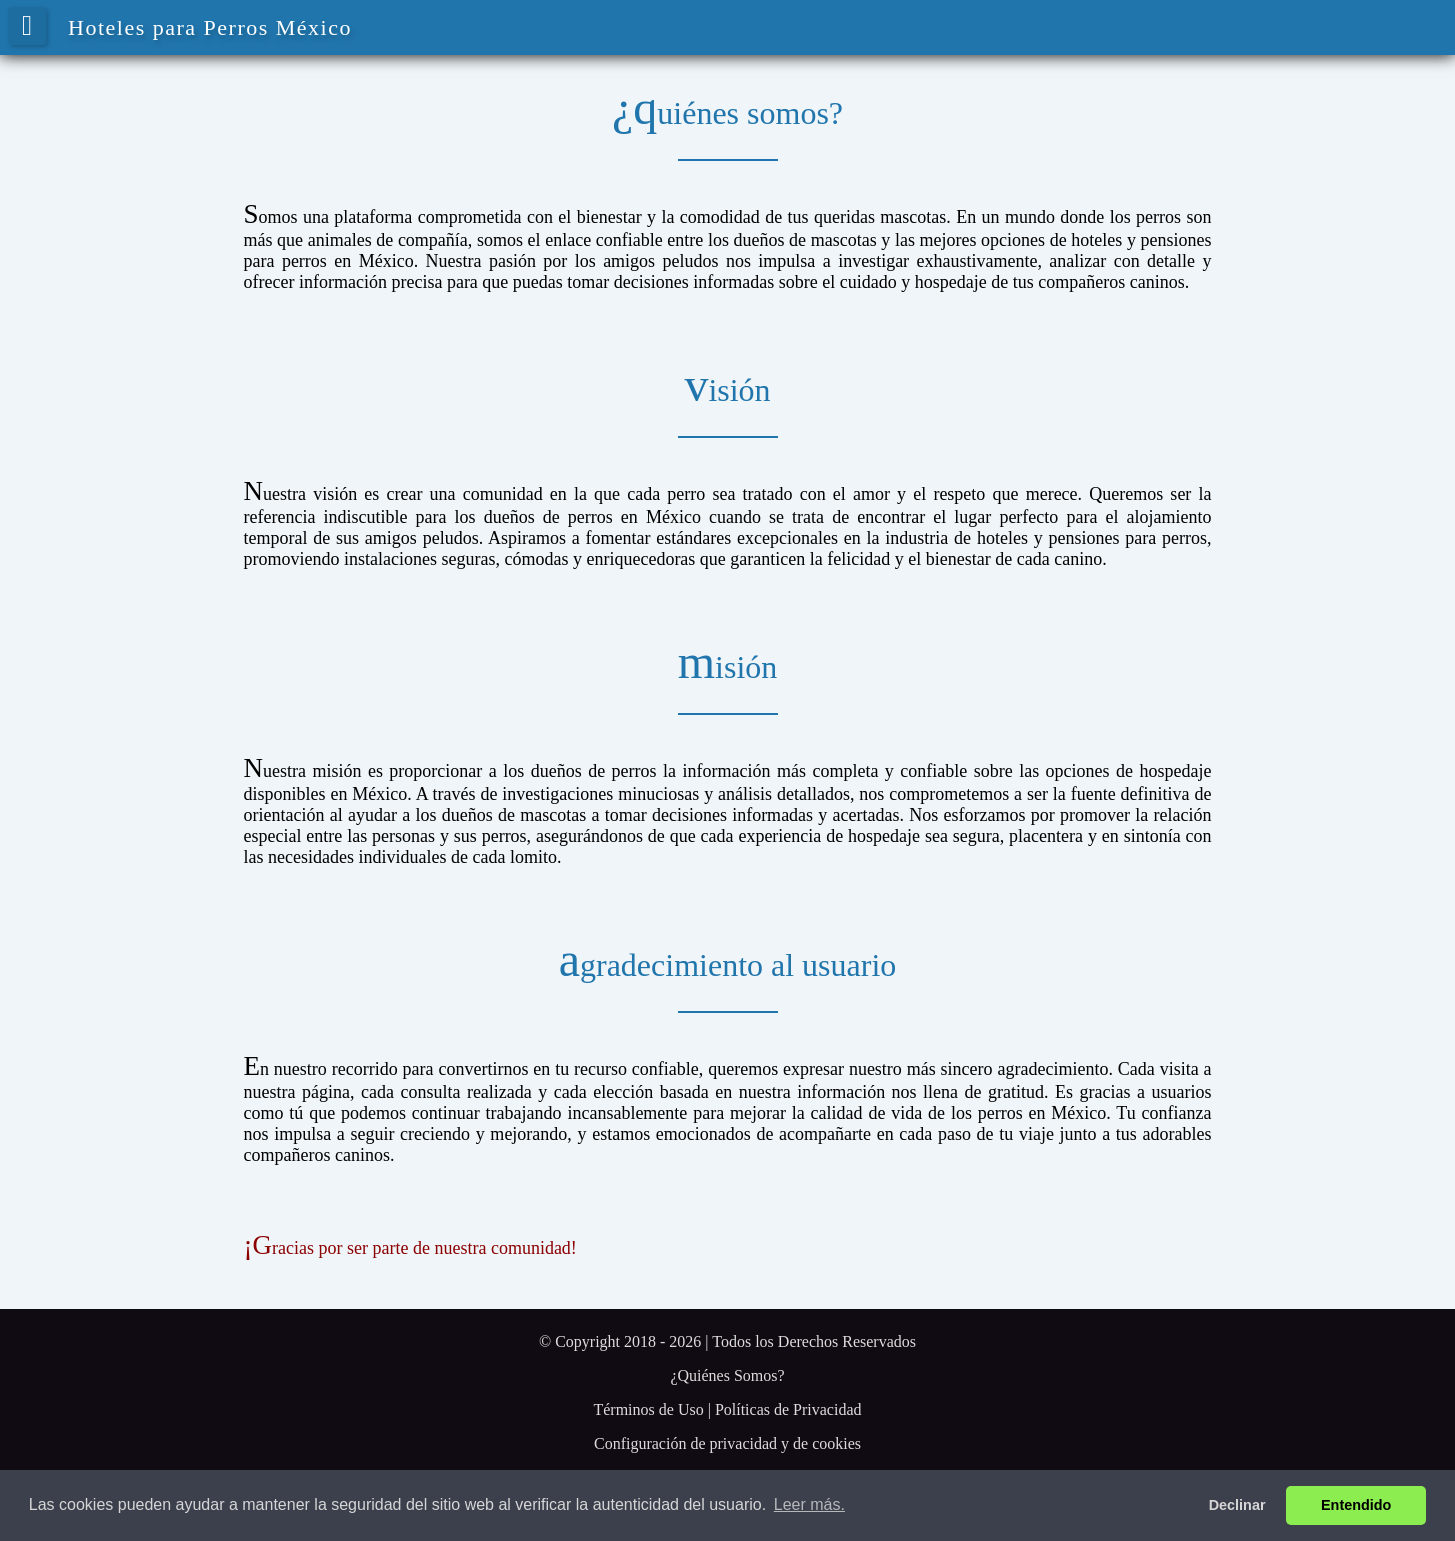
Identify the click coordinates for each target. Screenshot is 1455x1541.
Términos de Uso (648, 1409)
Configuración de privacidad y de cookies (727, 1443)
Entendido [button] (1356, 1505)
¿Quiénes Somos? (727, 1375)
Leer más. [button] (809, 1504)
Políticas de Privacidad (788, 1409)
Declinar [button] (1237, 1505)
